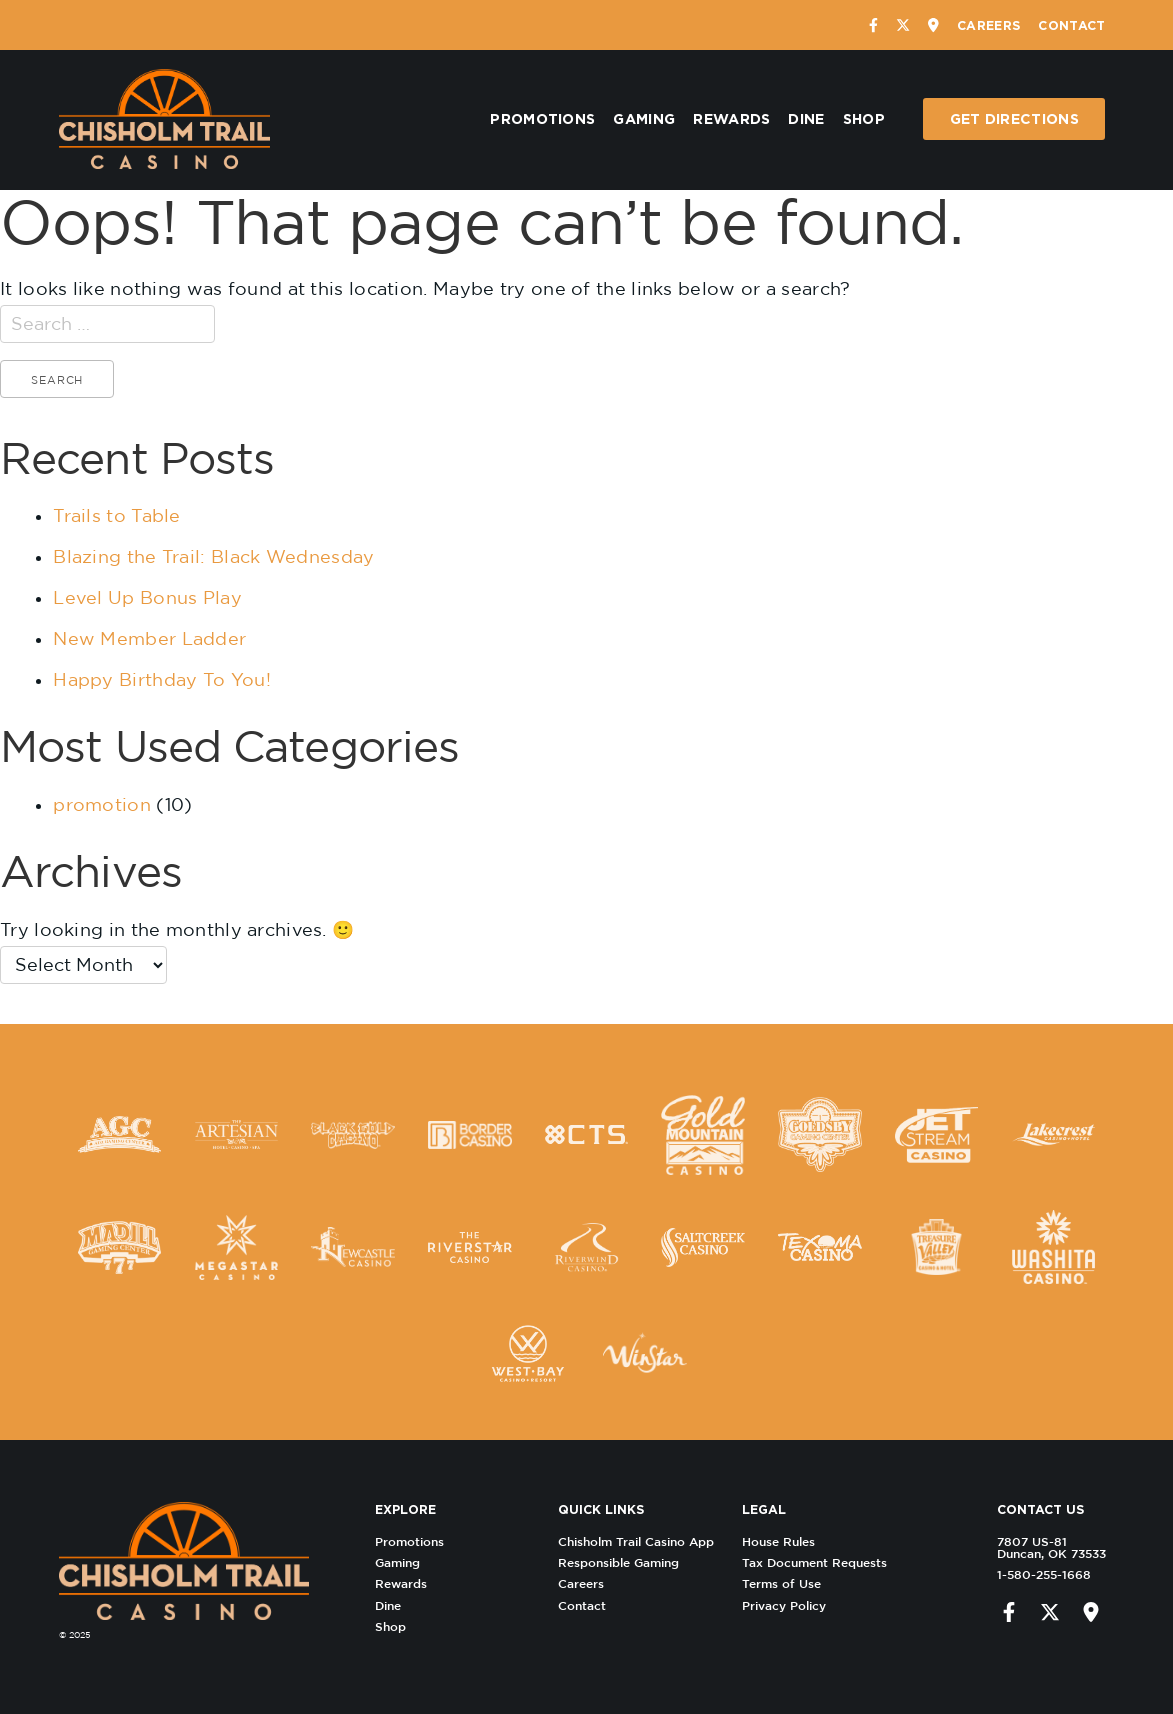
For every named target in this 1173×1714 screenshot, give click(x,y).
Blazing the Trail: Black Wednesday (213, 556)
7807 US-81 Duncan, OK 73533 (1047, 1547)
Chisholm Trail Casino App (640, 1541)
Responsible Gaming (622, 1562)
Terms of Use (785, 1583)
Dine (806, 118)
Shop (864, 118)
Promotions (542, 118)
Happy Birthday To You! (162, 679)
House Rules (782, 1541)
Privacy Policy (788, 1605)
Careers (988, 25)
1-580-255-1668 (1040, 1574)
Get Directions (1014, 118)
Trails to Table (117, 515)
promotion (102, 804)
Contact (1071, 25)
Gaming (644, 118)
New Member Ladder (149, 638)
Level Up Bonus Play (147, 597)
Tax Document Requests (818, 1562)
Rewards (731, 118)
